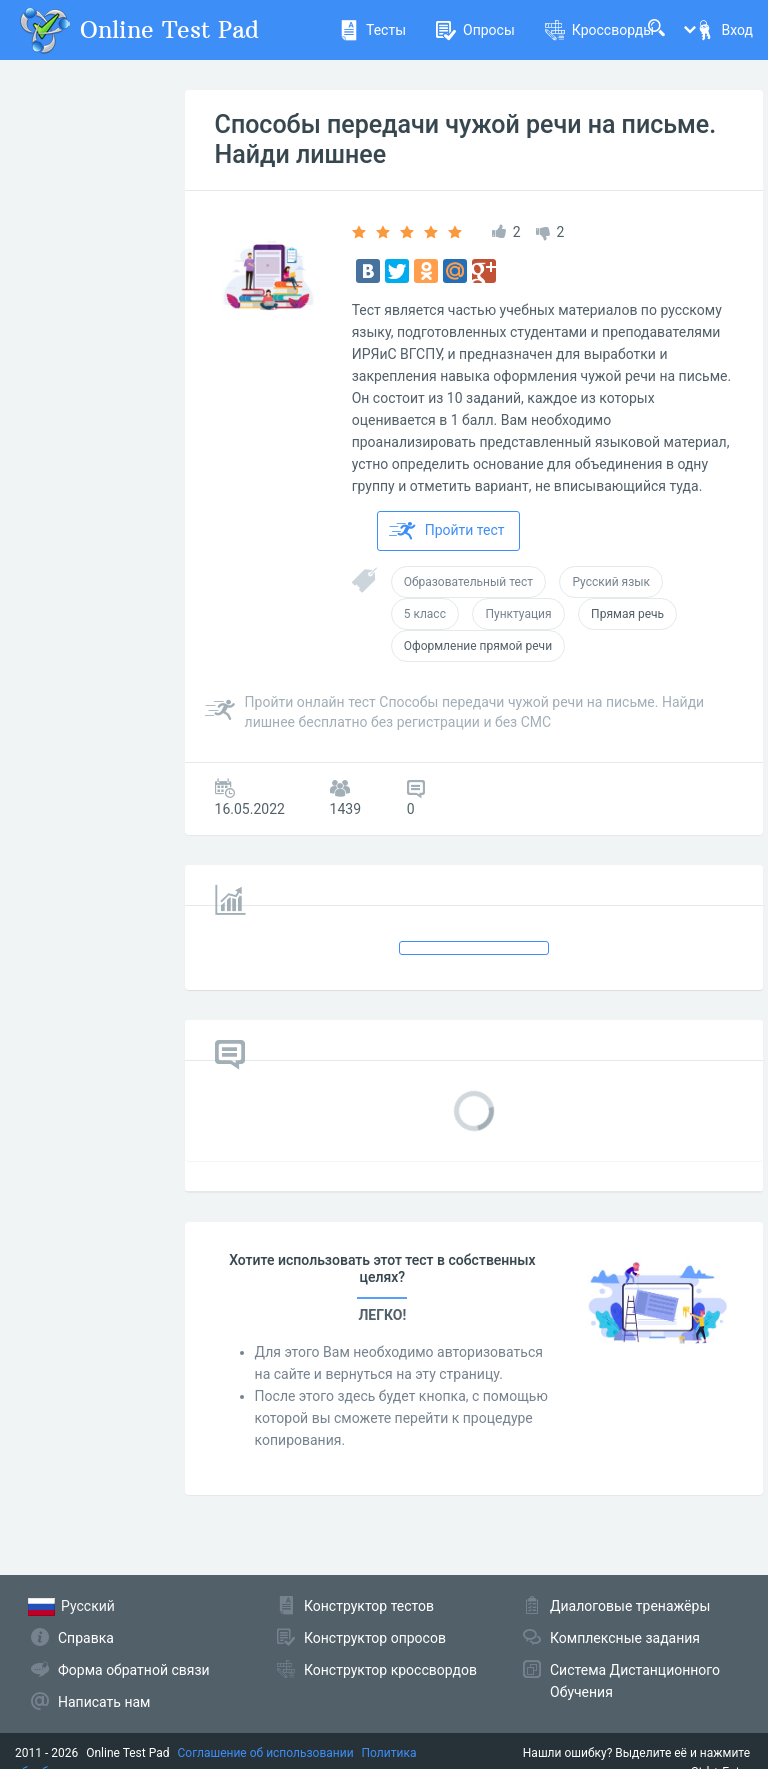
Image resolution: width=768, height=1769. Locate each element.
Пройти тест (447, 531)
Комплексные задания (625, 1638)
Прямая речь (627, 614)
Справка (86, 1638)
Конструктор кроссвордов (390, 1670)
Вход (724, 30)
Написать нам (104, 1702)
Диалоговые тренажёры (630, 1606)
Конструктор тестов (369, 1606)
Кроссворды (599, 30)
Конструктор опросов (375, 1638)
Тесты (372, 30)
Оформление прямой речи (478, 646)
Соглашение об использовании (266, 1753)
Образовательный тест (468, 582)
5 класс (425, 614)
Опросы (475, 30)
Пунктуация (518, 614)
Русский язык (611, 582)
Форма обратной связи (134, 1670)
